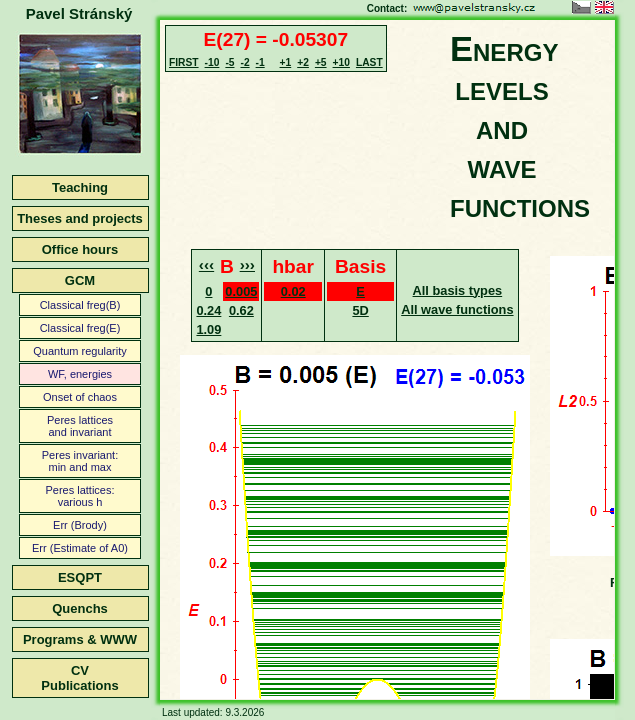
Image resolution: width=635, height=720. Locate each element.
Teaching (80, 187)
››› (247, 264)
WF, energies (80, 374)
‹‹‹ (206, 264)
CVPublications (79, 678)
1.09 (208, 329)
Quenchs (80, 608)
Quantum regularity (80, 351)
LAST (369, 62)
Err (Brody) (80, 525)
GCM (80, 280)
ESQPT (80, 577)
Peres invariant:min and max (80, 461)
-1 (260, 62)
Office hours (80, 249)
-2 (244, 62)
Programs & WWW (80, 639)
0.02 (293, 291)
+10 (341, 62)
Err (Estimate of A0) (80, 548)
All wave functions (457, 309)
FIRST (184, 62)
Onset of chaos (80, 397)
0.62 (241, 310)
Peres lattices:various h (79, 496)
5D (360, 310)
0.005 (241, 291)
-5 (229, 62)
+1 (286, 62)
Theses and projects (80, 218)
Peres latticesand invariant (80, 426)
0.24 (208, 310)
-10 (212, 62)
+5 (321, 62)
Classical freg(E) (80, 328)
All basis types (458, 290)
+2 (303, 62)
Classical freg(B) (80, 305)
